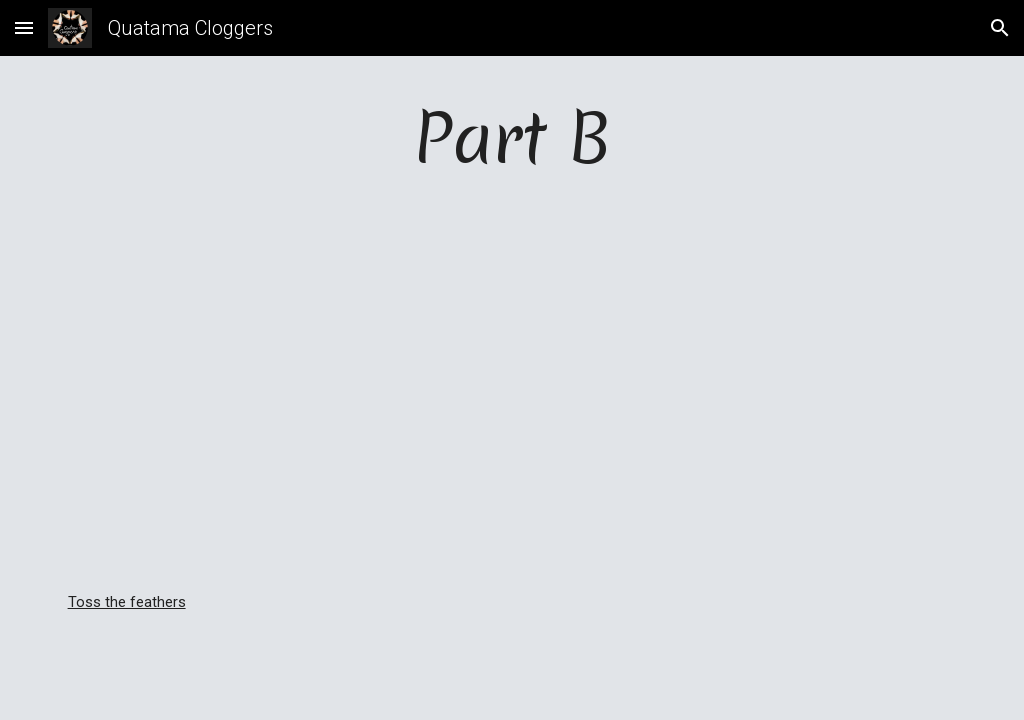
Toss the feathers (127, 602)
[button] (24, 27)
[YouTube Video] (512, 408)
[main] (512, 158)
